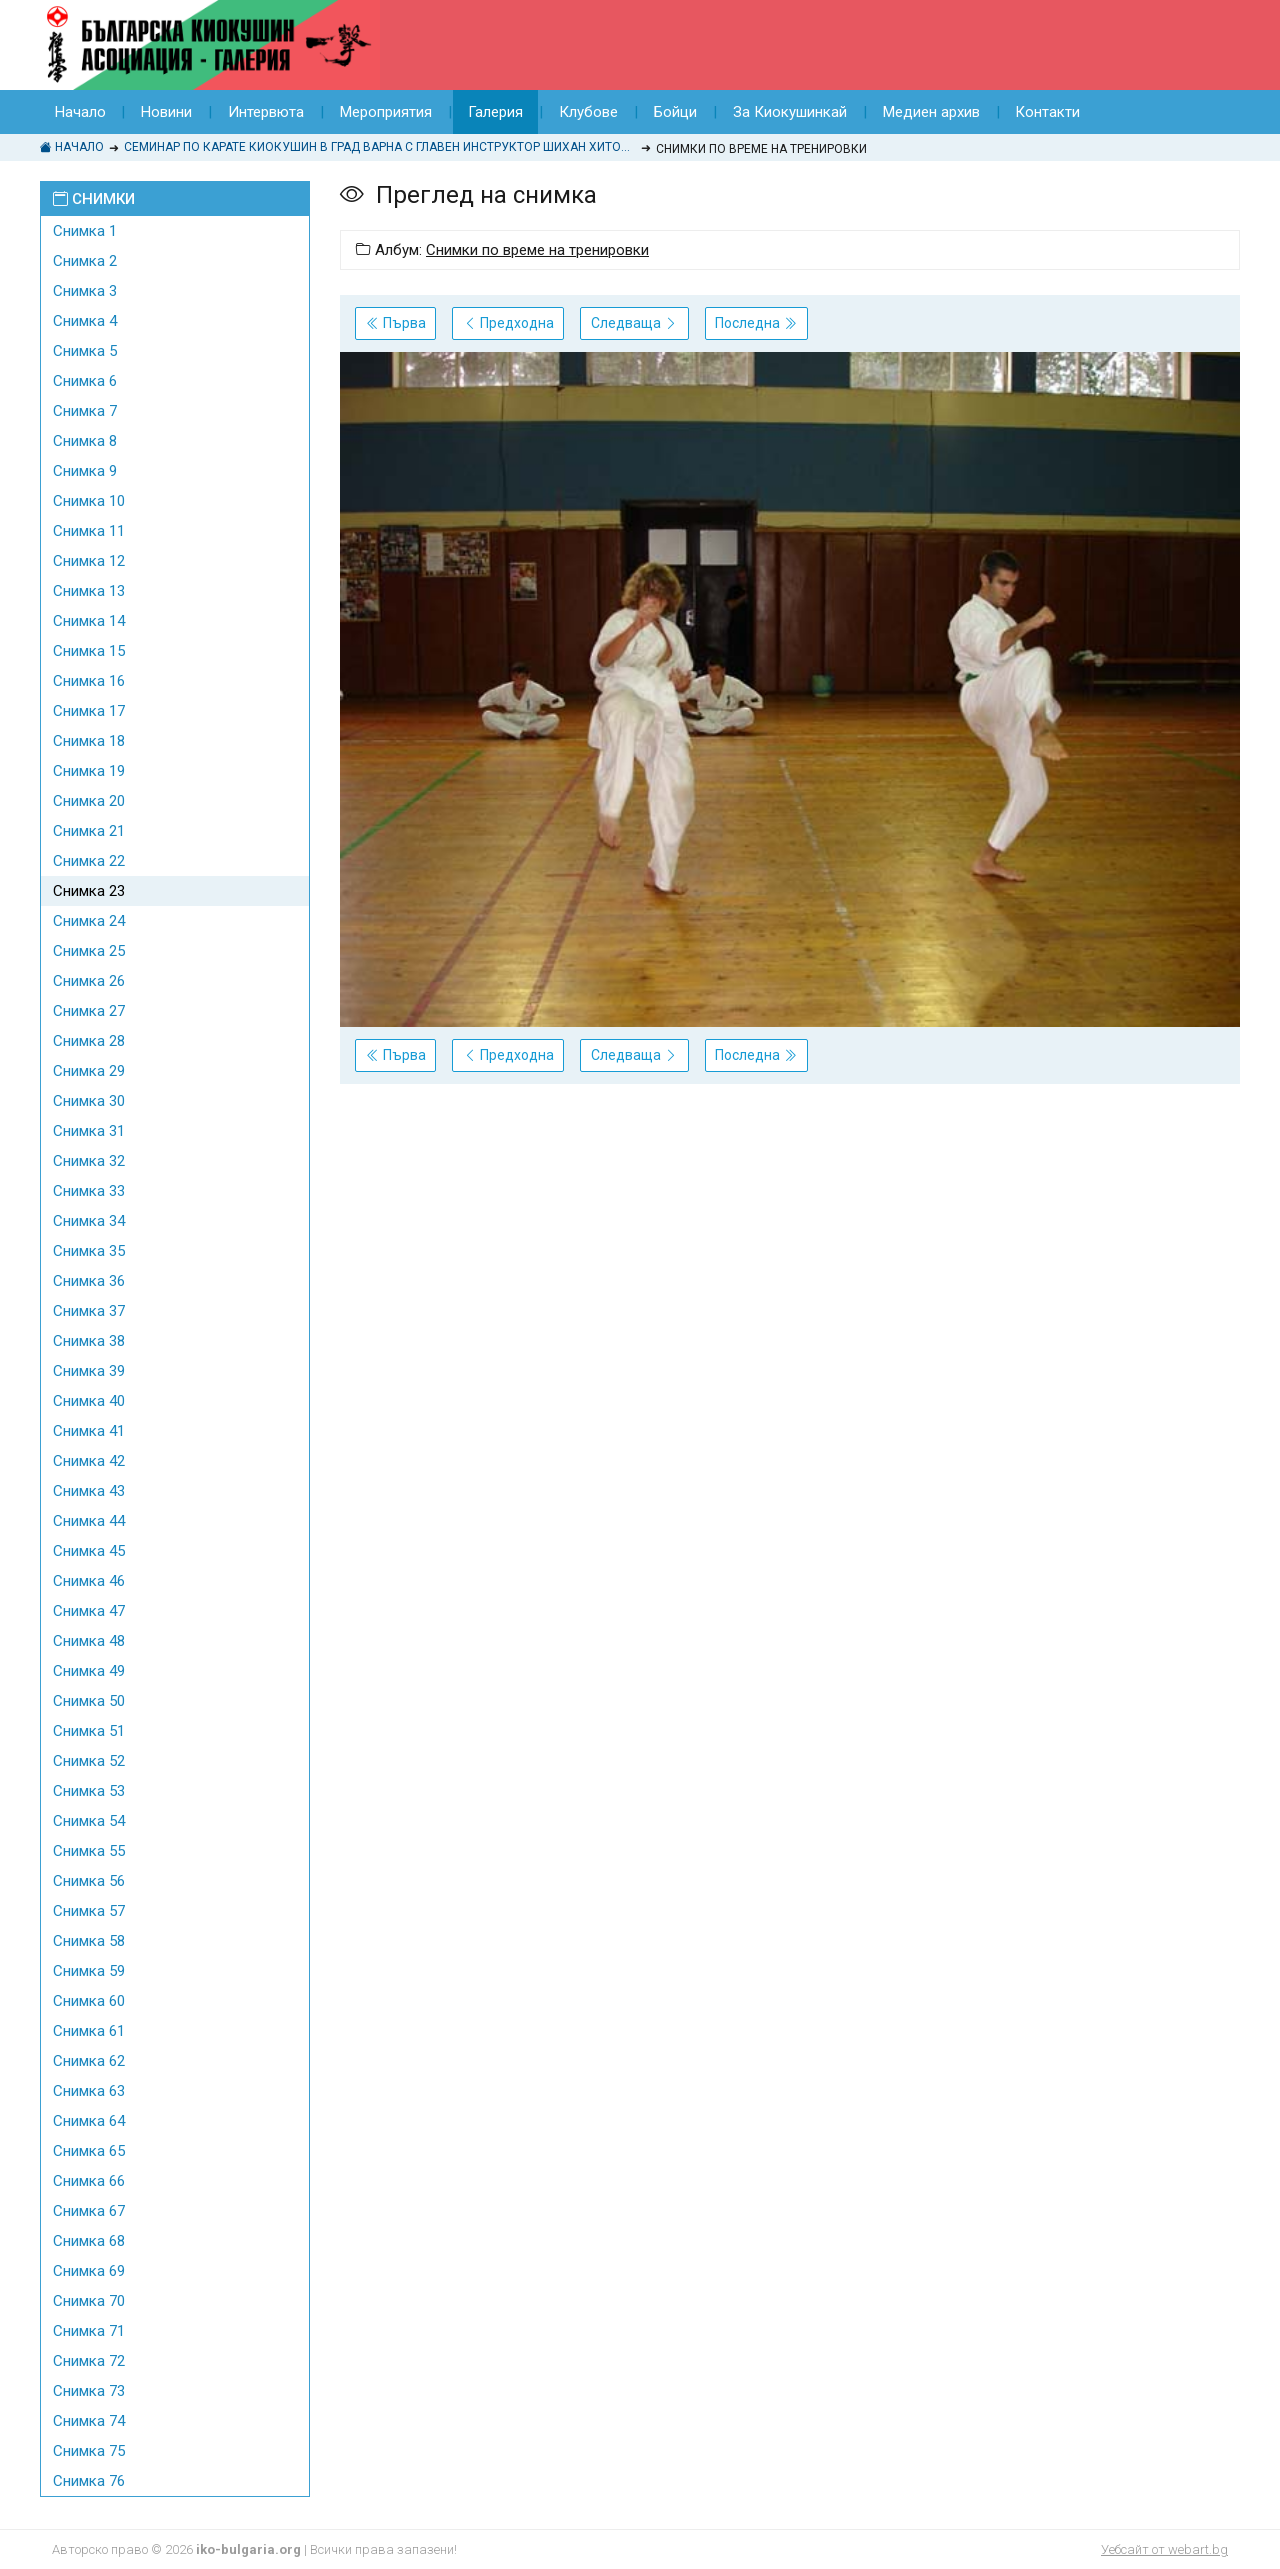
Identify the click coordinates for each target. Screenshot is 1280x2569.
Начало (80, 112)
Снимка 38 (89, 1341)
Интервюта (267, 112)
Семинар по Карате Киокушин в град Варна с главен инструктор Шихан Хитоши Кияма (380, 147)
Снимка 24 (89, 921)
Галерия (496, 112)
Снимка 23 (89, 891)
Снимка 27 (89, 1011)
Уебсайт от (1164, 2549)
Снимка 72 (89, 2361)
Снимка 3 (85, 291)
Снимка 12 (89, 561)
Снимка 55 (89, 1851)
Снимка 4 (85, 321)
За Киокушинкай (791, 112)
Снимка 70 (89, 2301)
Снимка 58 (89, 1941)
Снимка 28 (89, 1041)
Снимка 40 (89, 1401)
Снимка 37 (89, 1311)
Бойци (676, 112)
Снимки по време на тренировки (537, 250)
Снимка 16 (89, 681)
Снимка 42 (89, 1461)
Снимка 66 (89, 2181)
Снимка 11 (89, 531)
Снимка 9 (85, 471)
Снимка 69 (89, 2271)
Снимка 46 (89, 1581)
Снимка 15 (89, 651)
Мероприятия (387, 112)
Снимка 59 (89, 1971)
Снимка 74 (89, 2421)
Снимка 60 (89, 2001)
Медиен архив (932, 112)
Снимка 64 (89, 2121)
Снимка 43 (89, 1491)
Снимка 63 (89, 2091)
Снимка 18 (89, 741)
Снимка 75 (89, 2451)
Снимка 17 (89, 711)
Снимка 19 (89, 771)
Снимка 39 (89, 1371)
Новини (167, 112)
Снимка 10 (89, 501)
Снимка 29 (89, 1071)
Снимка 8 (85, 441)
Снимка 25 (89, 951)
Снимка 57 (89, 1911)
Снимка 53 (89, 1791)
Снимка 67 (89, 2211)
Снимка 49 (89, 1671)
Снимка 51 (89, 1731)
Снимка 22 (89, 861)
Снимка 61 (89, 2031)
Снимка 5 (85, 351)
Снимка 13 (89, 591)
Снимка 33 (89, 1191)
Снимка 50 (89, 1701)
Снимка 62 (89, 2061)
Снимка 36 (89, 1281)
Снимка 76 (89, 2481)
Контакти (1049, 112)
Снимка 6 (85, 381)
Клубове (589, 112)
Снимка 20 (89, 801)
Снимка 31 (89, 1131)
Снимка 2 (85, 261)
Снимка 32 (89, 1161)
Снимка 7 (85, 411)
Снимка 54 (89, 1821)
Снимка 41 (89, 1431)
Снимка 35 (89, 1251)
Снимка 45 (89, 1551)
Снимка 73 (89, 2391)
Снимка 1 (85, 231)
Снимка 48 (89, 1641)
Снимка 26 (89, 981)
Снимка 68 (89, 2241)
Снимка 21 (89, 831)
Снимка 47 (89, 1611)
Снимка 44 (89, 1521)
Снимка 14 (89, 621)
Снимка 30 (89, 1101)
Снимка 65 (89, 2151)
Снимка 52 (89, 1761)
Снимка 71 (89, 2331)
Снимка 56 (89, 1881)
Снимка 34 (89, 1221)
